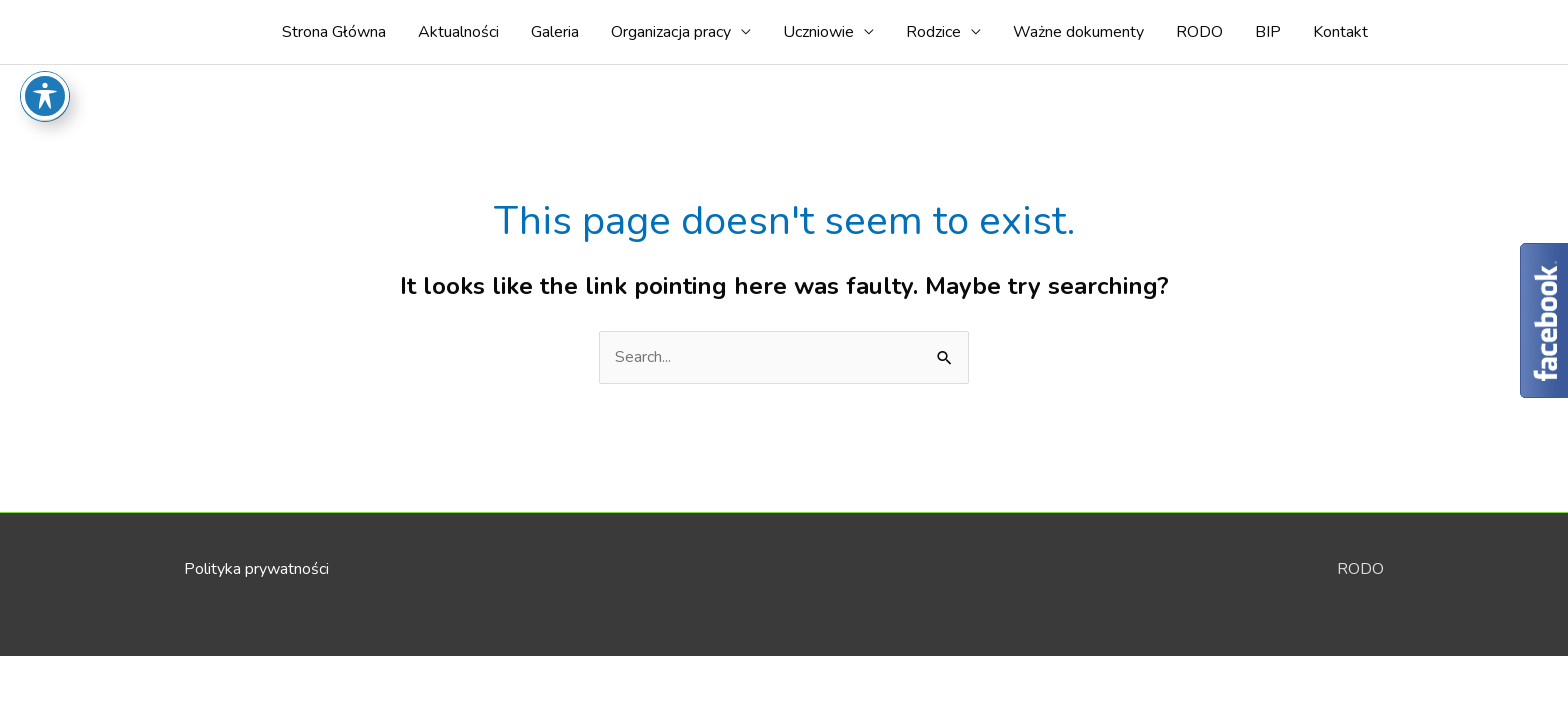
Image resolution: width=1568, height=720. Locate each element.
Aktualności (458, 32)
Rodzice (933, 32)
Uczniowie (818, 32)
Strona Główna (334, 32)
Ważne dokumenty (1078, 32)
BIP (1268, 32)
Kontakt (1340, 32)
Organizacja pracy (671, 32)
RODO (1199, 32)
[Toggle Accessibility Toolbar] (45, 54)
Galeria (555, 32)
